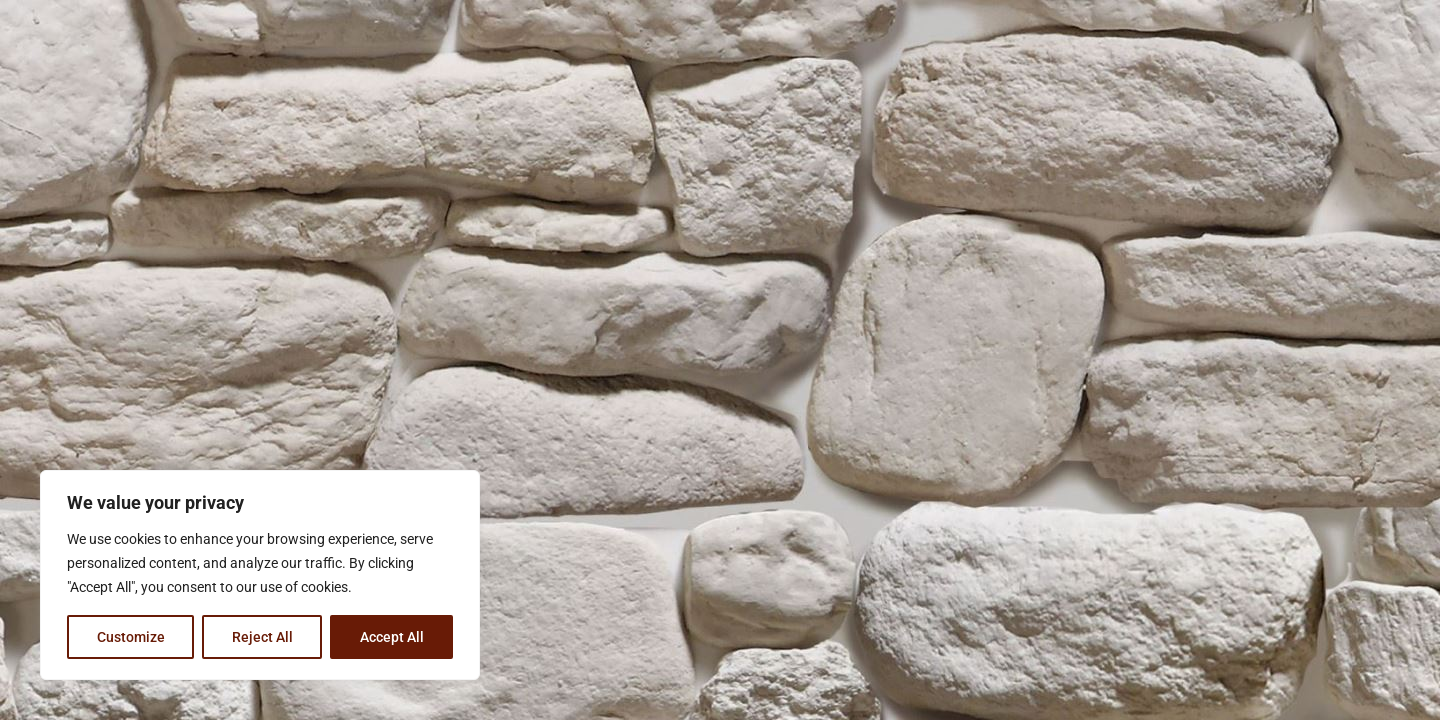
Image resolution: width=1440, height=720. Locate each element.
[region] (260, 575)
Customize (131, 637)
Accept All (392, 637)
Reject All (262, 637)
